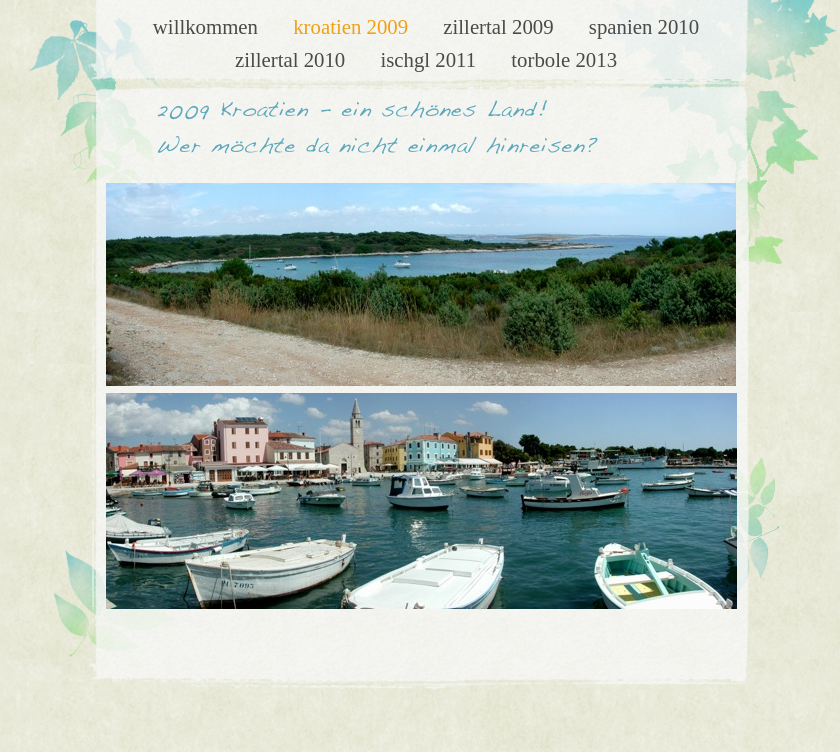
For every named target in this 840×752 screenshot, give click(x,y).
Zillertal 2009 (501, 26)
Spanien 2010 (644, 26)
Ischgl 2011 (430, 59)
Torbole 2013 (564, 59)
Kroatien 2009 (353, 26)
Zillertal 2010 (293, 59)
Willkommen (208, 26)
